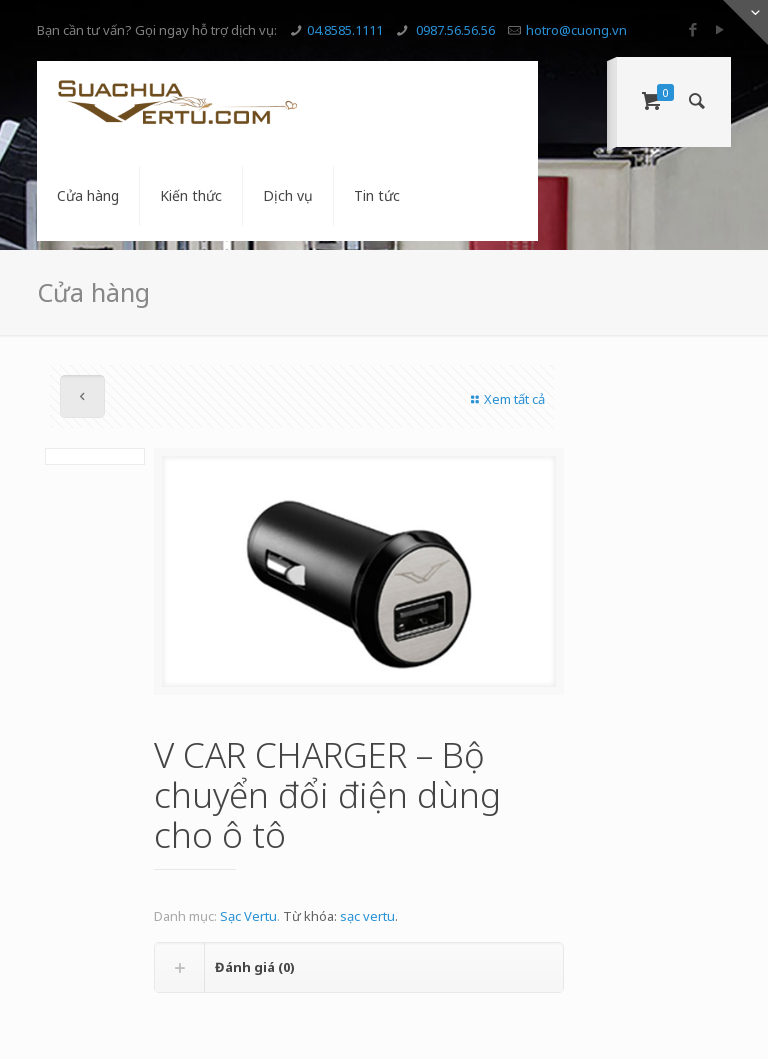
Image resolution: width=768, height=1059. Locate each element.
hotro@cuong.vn (576, 30)
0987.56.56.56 (454, 30)
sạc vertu (367, 916)
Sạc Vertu (248, 916)
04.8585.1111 (345, 30)
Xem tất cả (505, 399)
